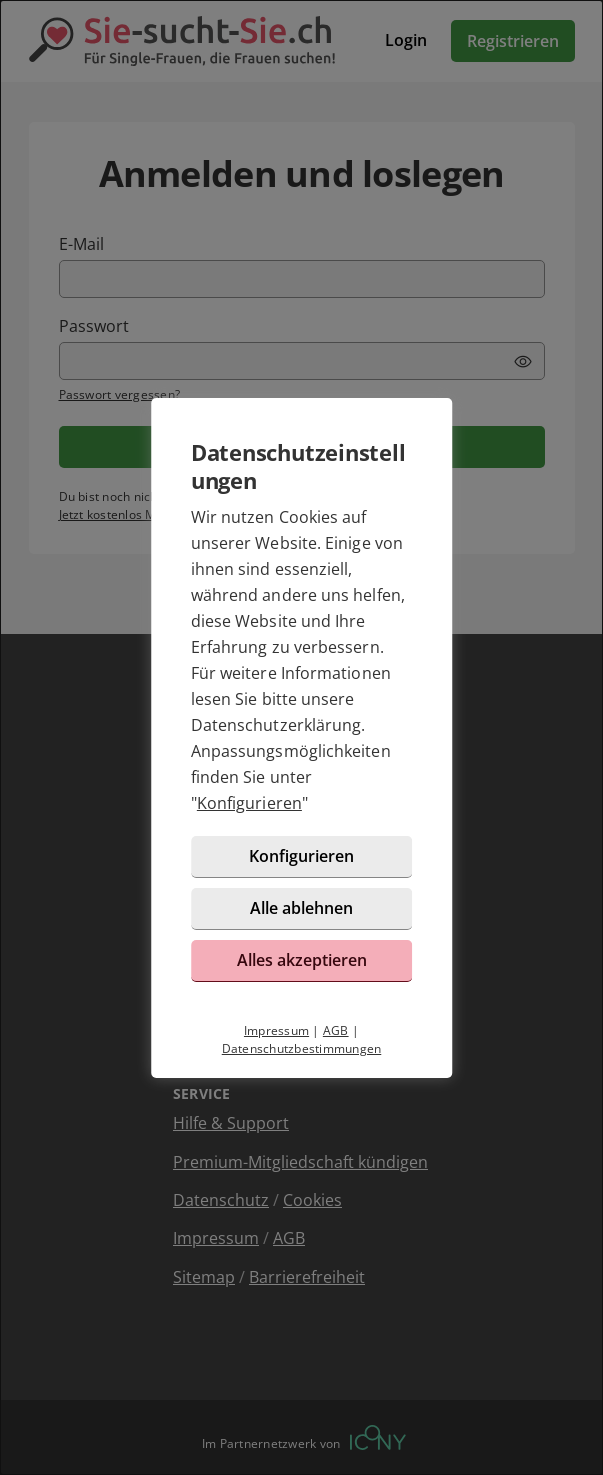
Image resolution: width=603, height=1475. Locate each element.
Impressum (276, 1030)
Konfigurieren (249, 803)
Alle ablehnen (301, 908)
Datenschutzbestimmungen (302, 1048)
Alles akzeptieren (302, 960)
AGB (336, 1030)
